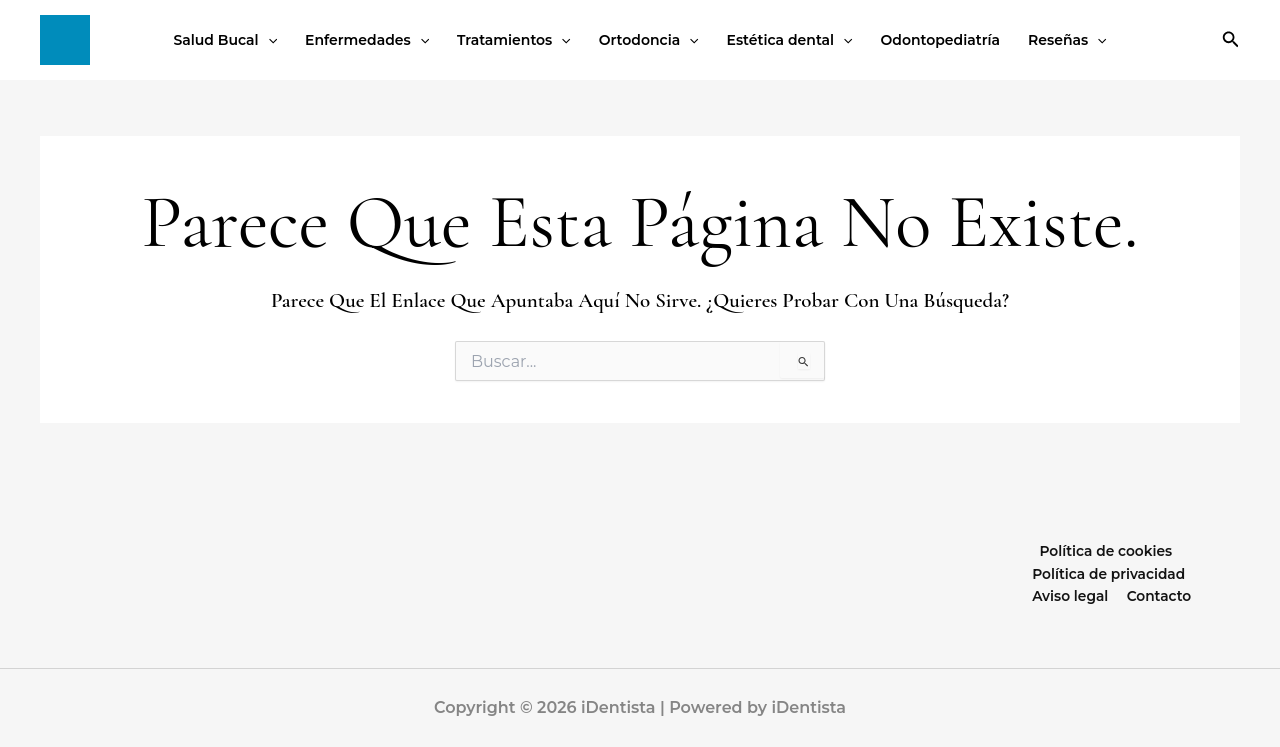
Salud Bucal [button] (225, 40)
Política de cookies (1105, 550)
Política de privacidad (1062, 573)
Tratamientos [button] (514, 40)
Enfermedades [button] (367, 40)
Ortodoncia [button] (649, 40)
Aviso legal (1193, 573)
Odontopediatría (941, 40)
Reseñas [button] (1067, 40)
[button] (268, 40)
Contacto (1112, 596)
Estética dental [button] (790, 40)
